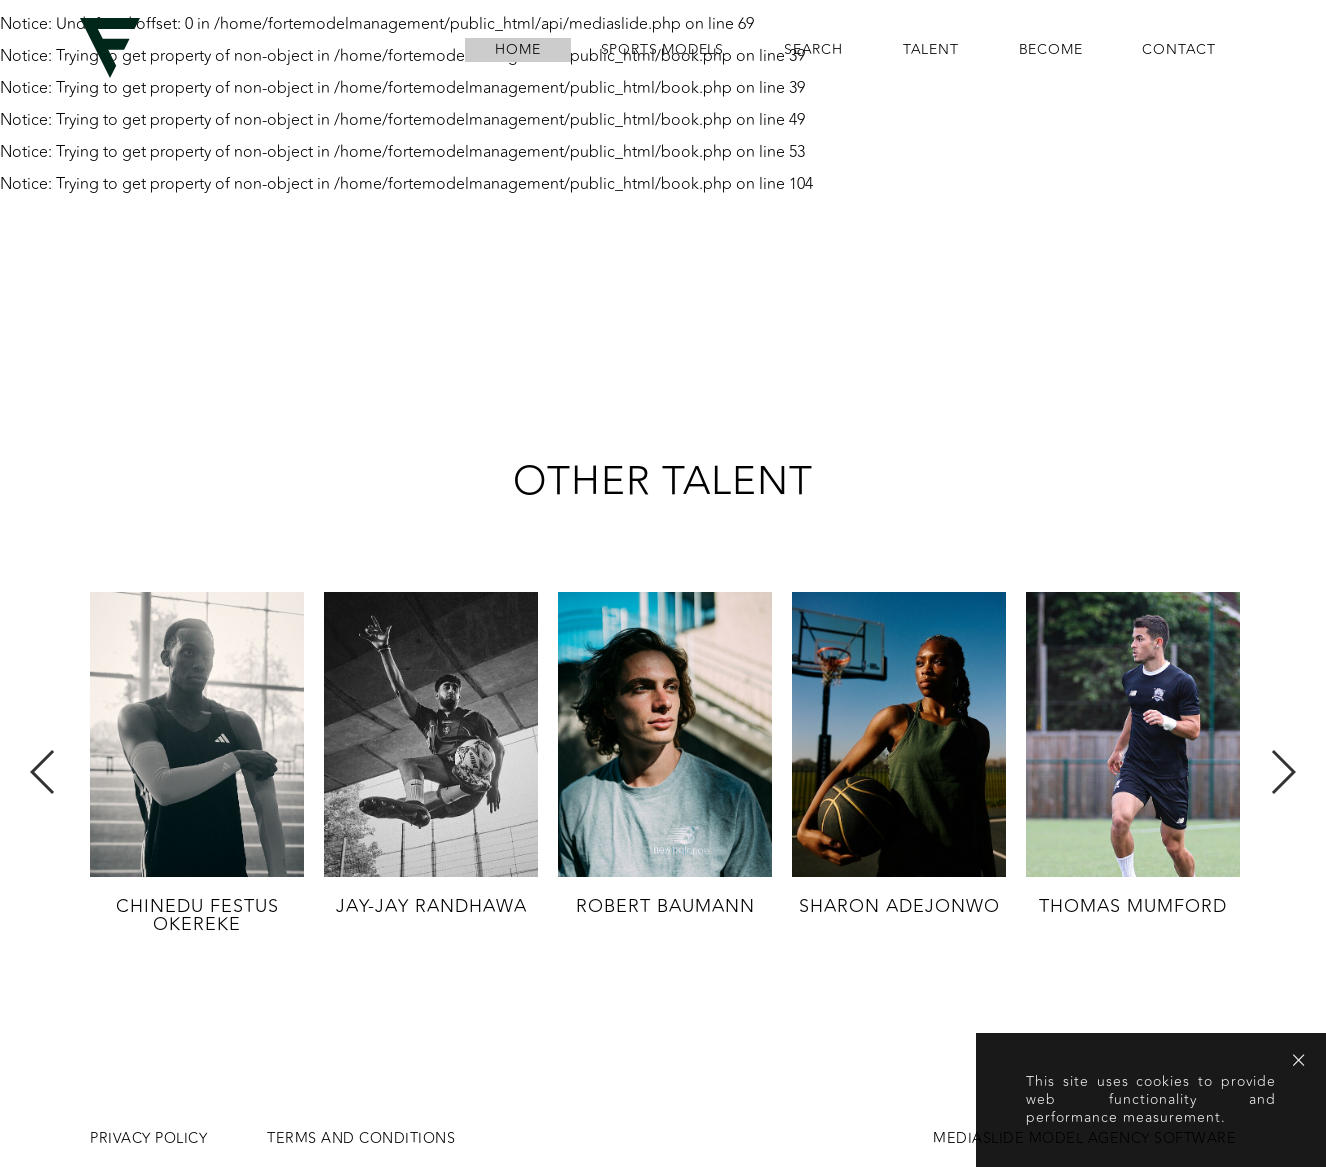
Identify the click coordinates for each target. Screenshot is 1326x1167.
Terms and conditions (361, 1139)
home (517, 50)
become (1051, 50)
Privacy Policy (148, 1139)
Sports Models (662, 50)
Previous (43, 772)
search (813, 50)
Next (1282, 772)
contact (1179, 50)
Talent (931, 50)
